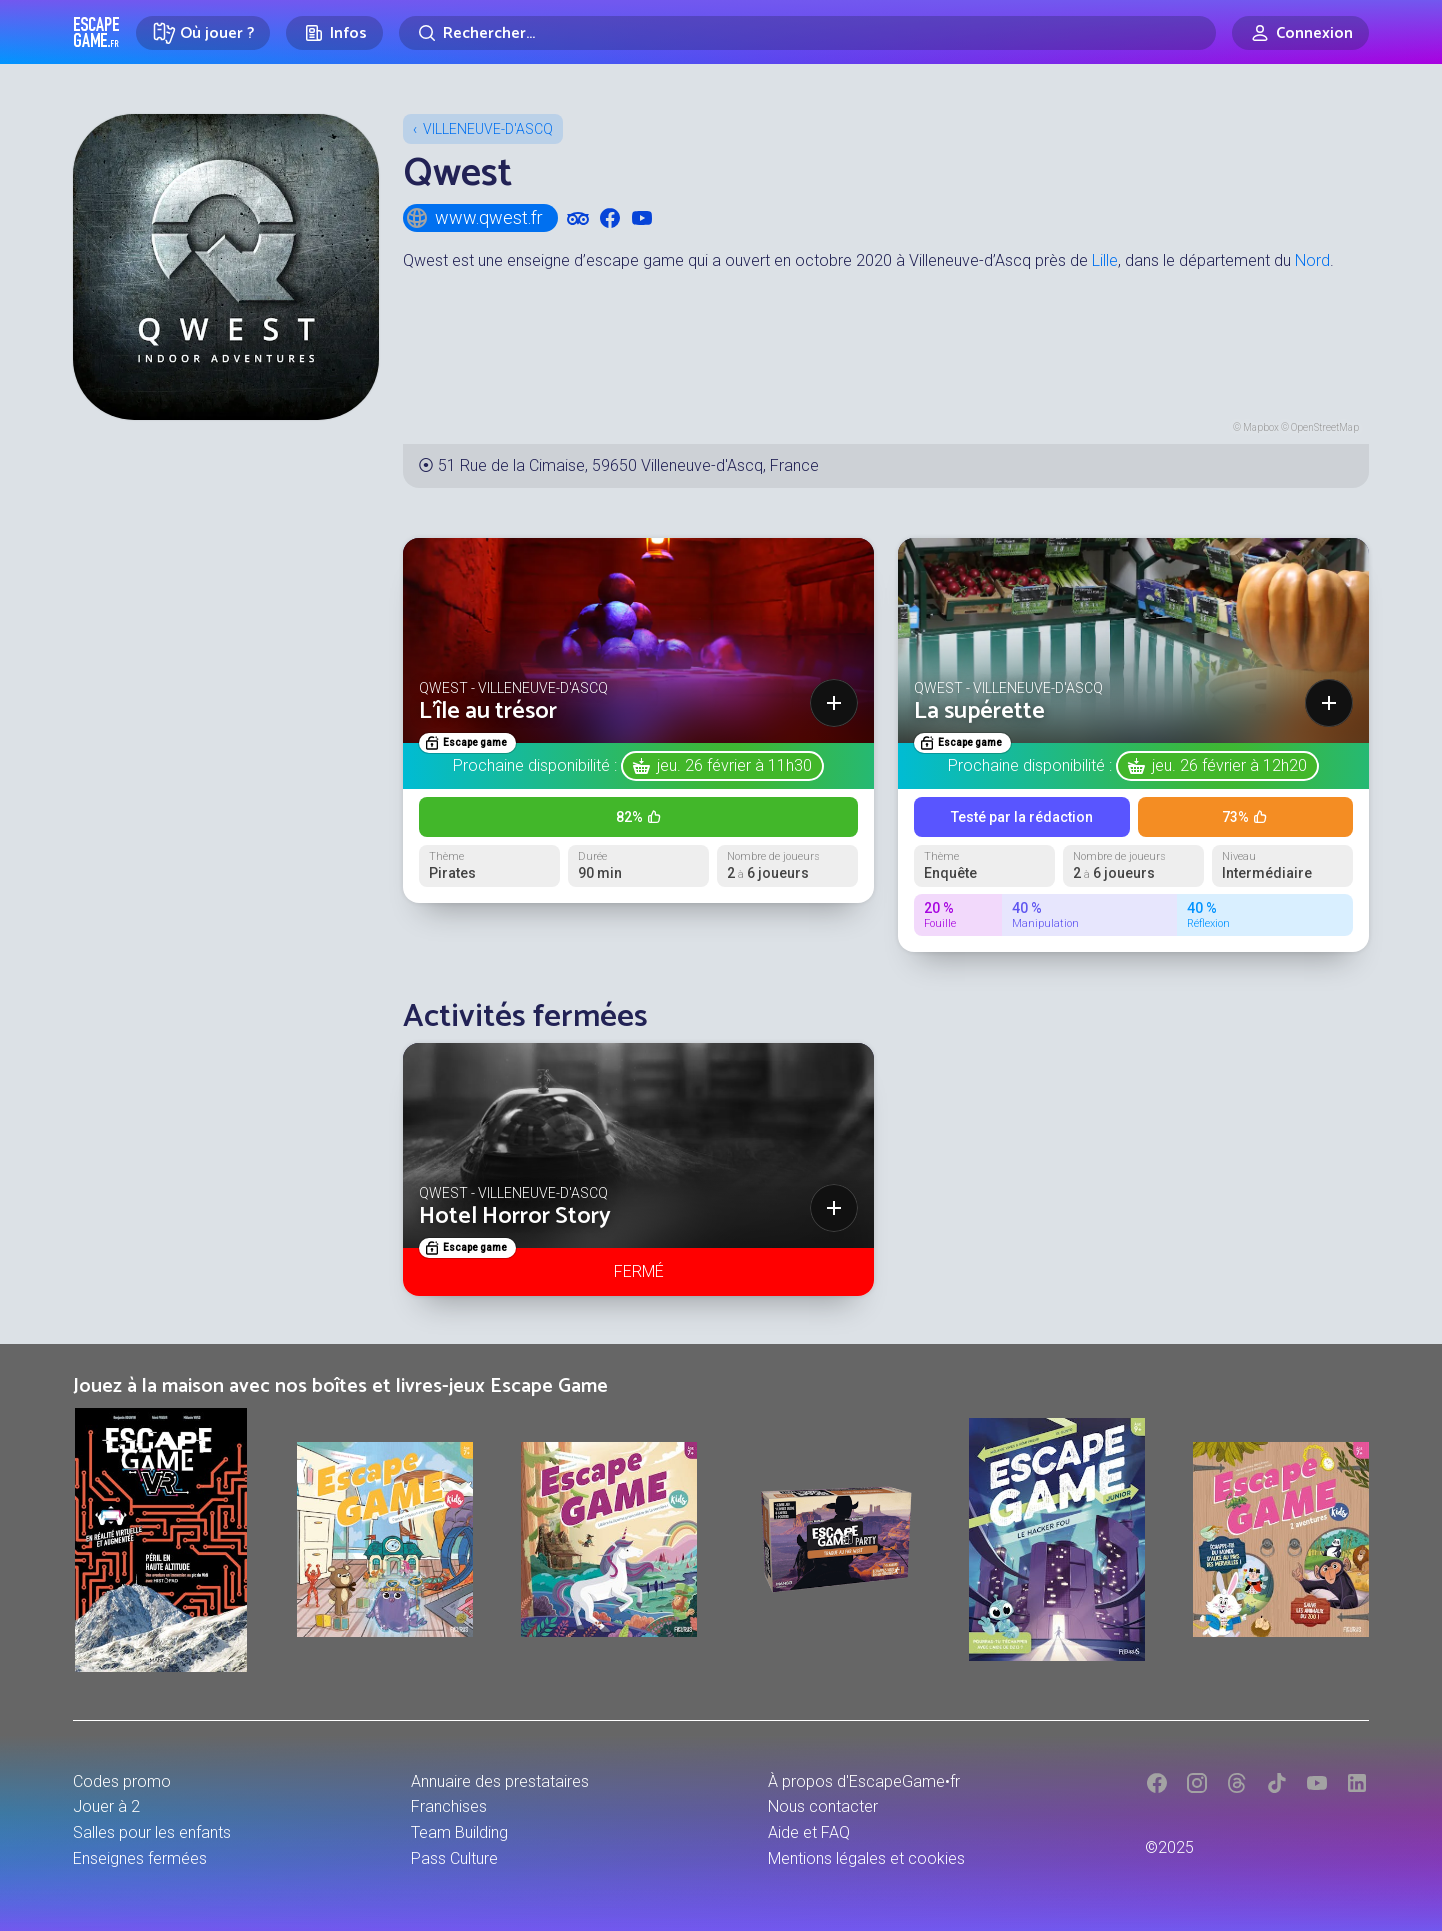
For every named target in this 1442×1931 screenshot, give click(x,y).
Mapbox (1261, 427)
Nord (1312, 260)
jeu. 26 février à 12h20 (1229, 765)
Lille (1105, 260)
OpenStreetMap (1325, 427)
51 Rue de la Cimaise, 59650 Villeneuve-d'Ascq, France (628, 465)
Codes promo (122, 1781)
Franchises (449, 1806)
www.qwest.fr (474, 218)
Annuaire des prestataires (500, 1781)
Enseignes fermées (140, 1858)
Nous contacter (823, 1806)
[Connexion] (1300, 33)
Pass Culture (454, 1858)
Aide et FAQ (809, 1832)
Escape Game (96, 32)
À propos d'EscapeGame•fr (864, 1781)
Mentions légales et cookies (866, 1858)
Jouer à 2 (106, 1806)
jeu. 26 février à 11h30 (734, 765)
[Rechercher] (807, 33)
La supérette (979, 711)
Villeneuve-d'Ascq (488, 129)
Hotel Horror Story (515, 1216)
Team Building (459, 1832)
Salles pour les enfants (152, 1832)
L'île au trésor (488, 711)
